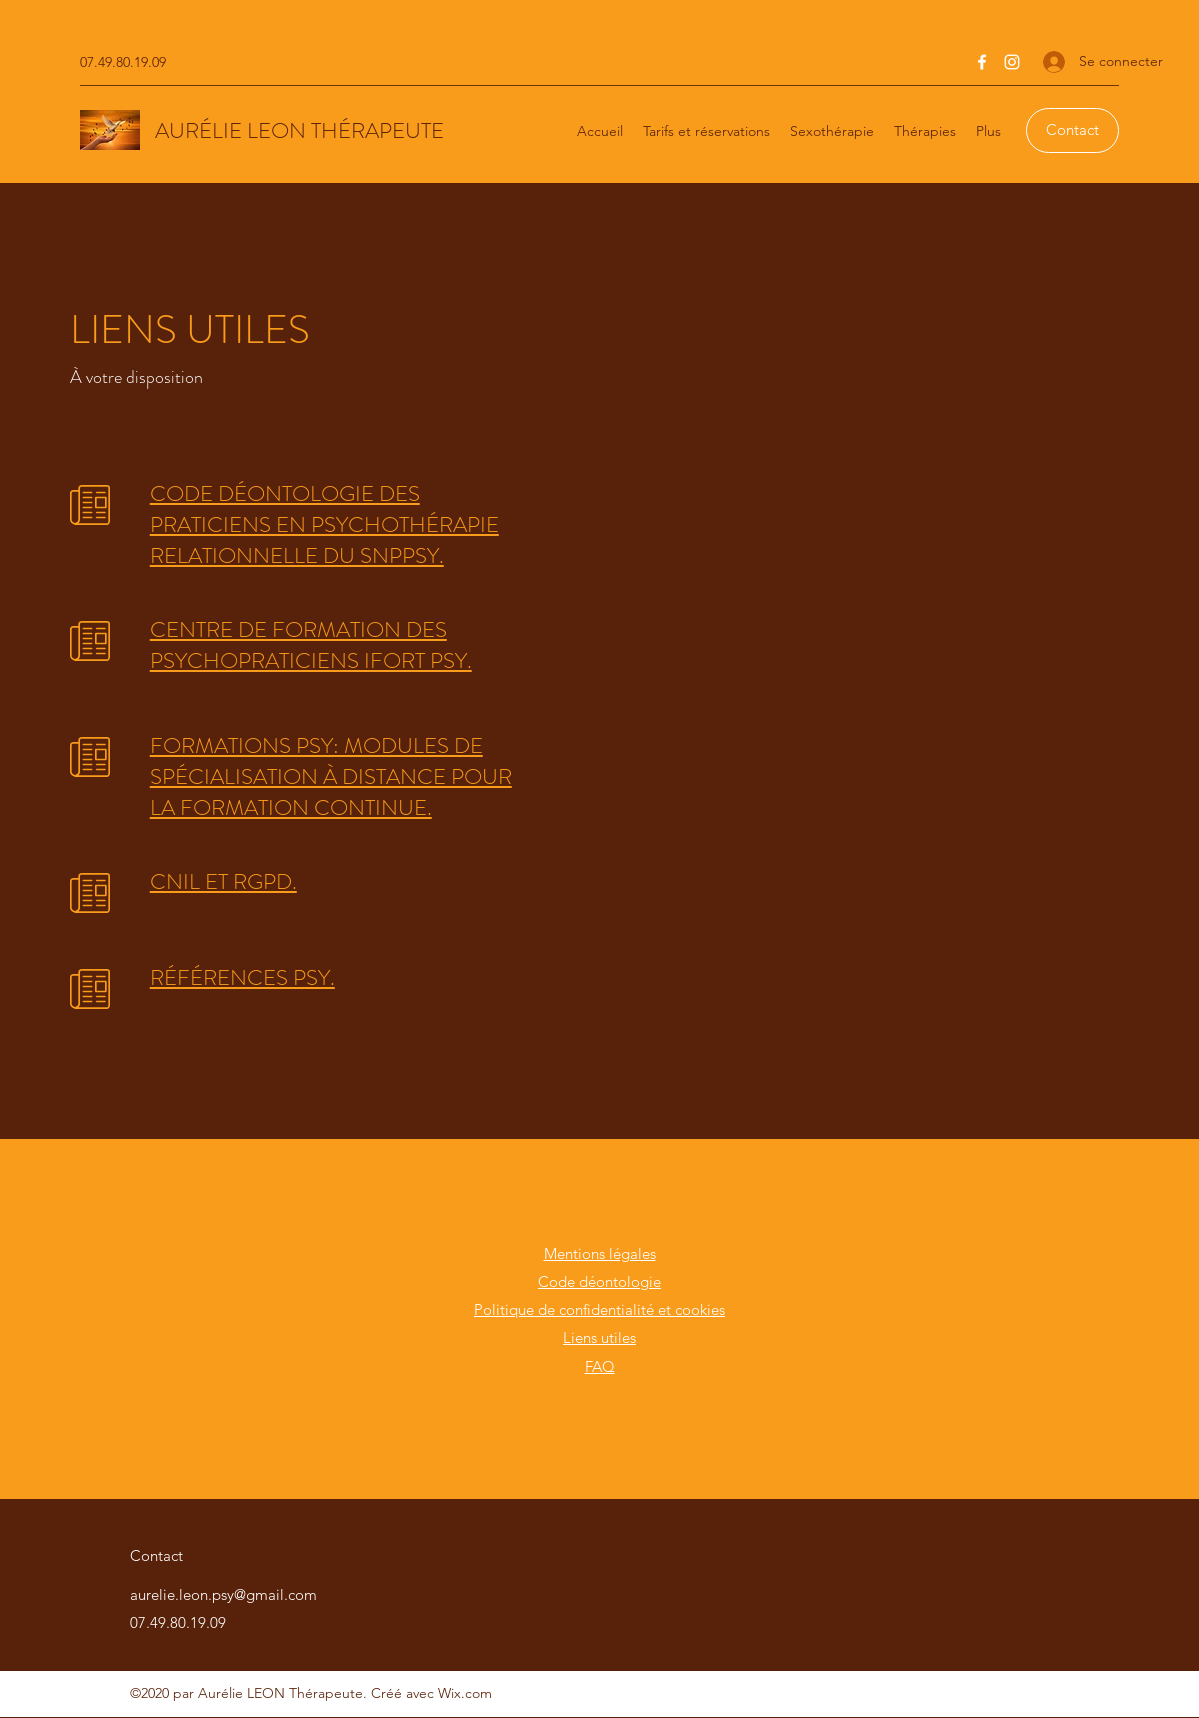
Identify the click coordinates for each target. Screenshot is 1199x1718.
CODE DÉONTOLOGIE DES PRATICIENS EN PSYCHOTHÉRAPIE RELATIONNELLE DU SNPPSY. (324, 524)
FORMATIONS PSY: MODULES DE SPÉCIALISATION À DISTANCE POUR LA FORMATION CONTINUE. (331, 776)
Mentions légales (600, 1253)
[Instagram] (1012, 62)
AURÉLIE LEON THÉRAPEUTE (299, 130)
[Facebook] (982, 62)
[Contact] (1072, 130)
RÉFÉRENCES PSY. (242, 977)
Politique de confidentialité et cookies (599, 1309)
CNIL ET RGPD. (223, 881)
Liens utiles (599, 1337)
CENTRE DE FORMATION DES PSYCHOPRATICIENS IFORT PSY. (311, 645)
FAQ (600, 1366)
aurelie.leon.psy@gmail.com (223, 1594)
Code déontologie (599, 1281)
